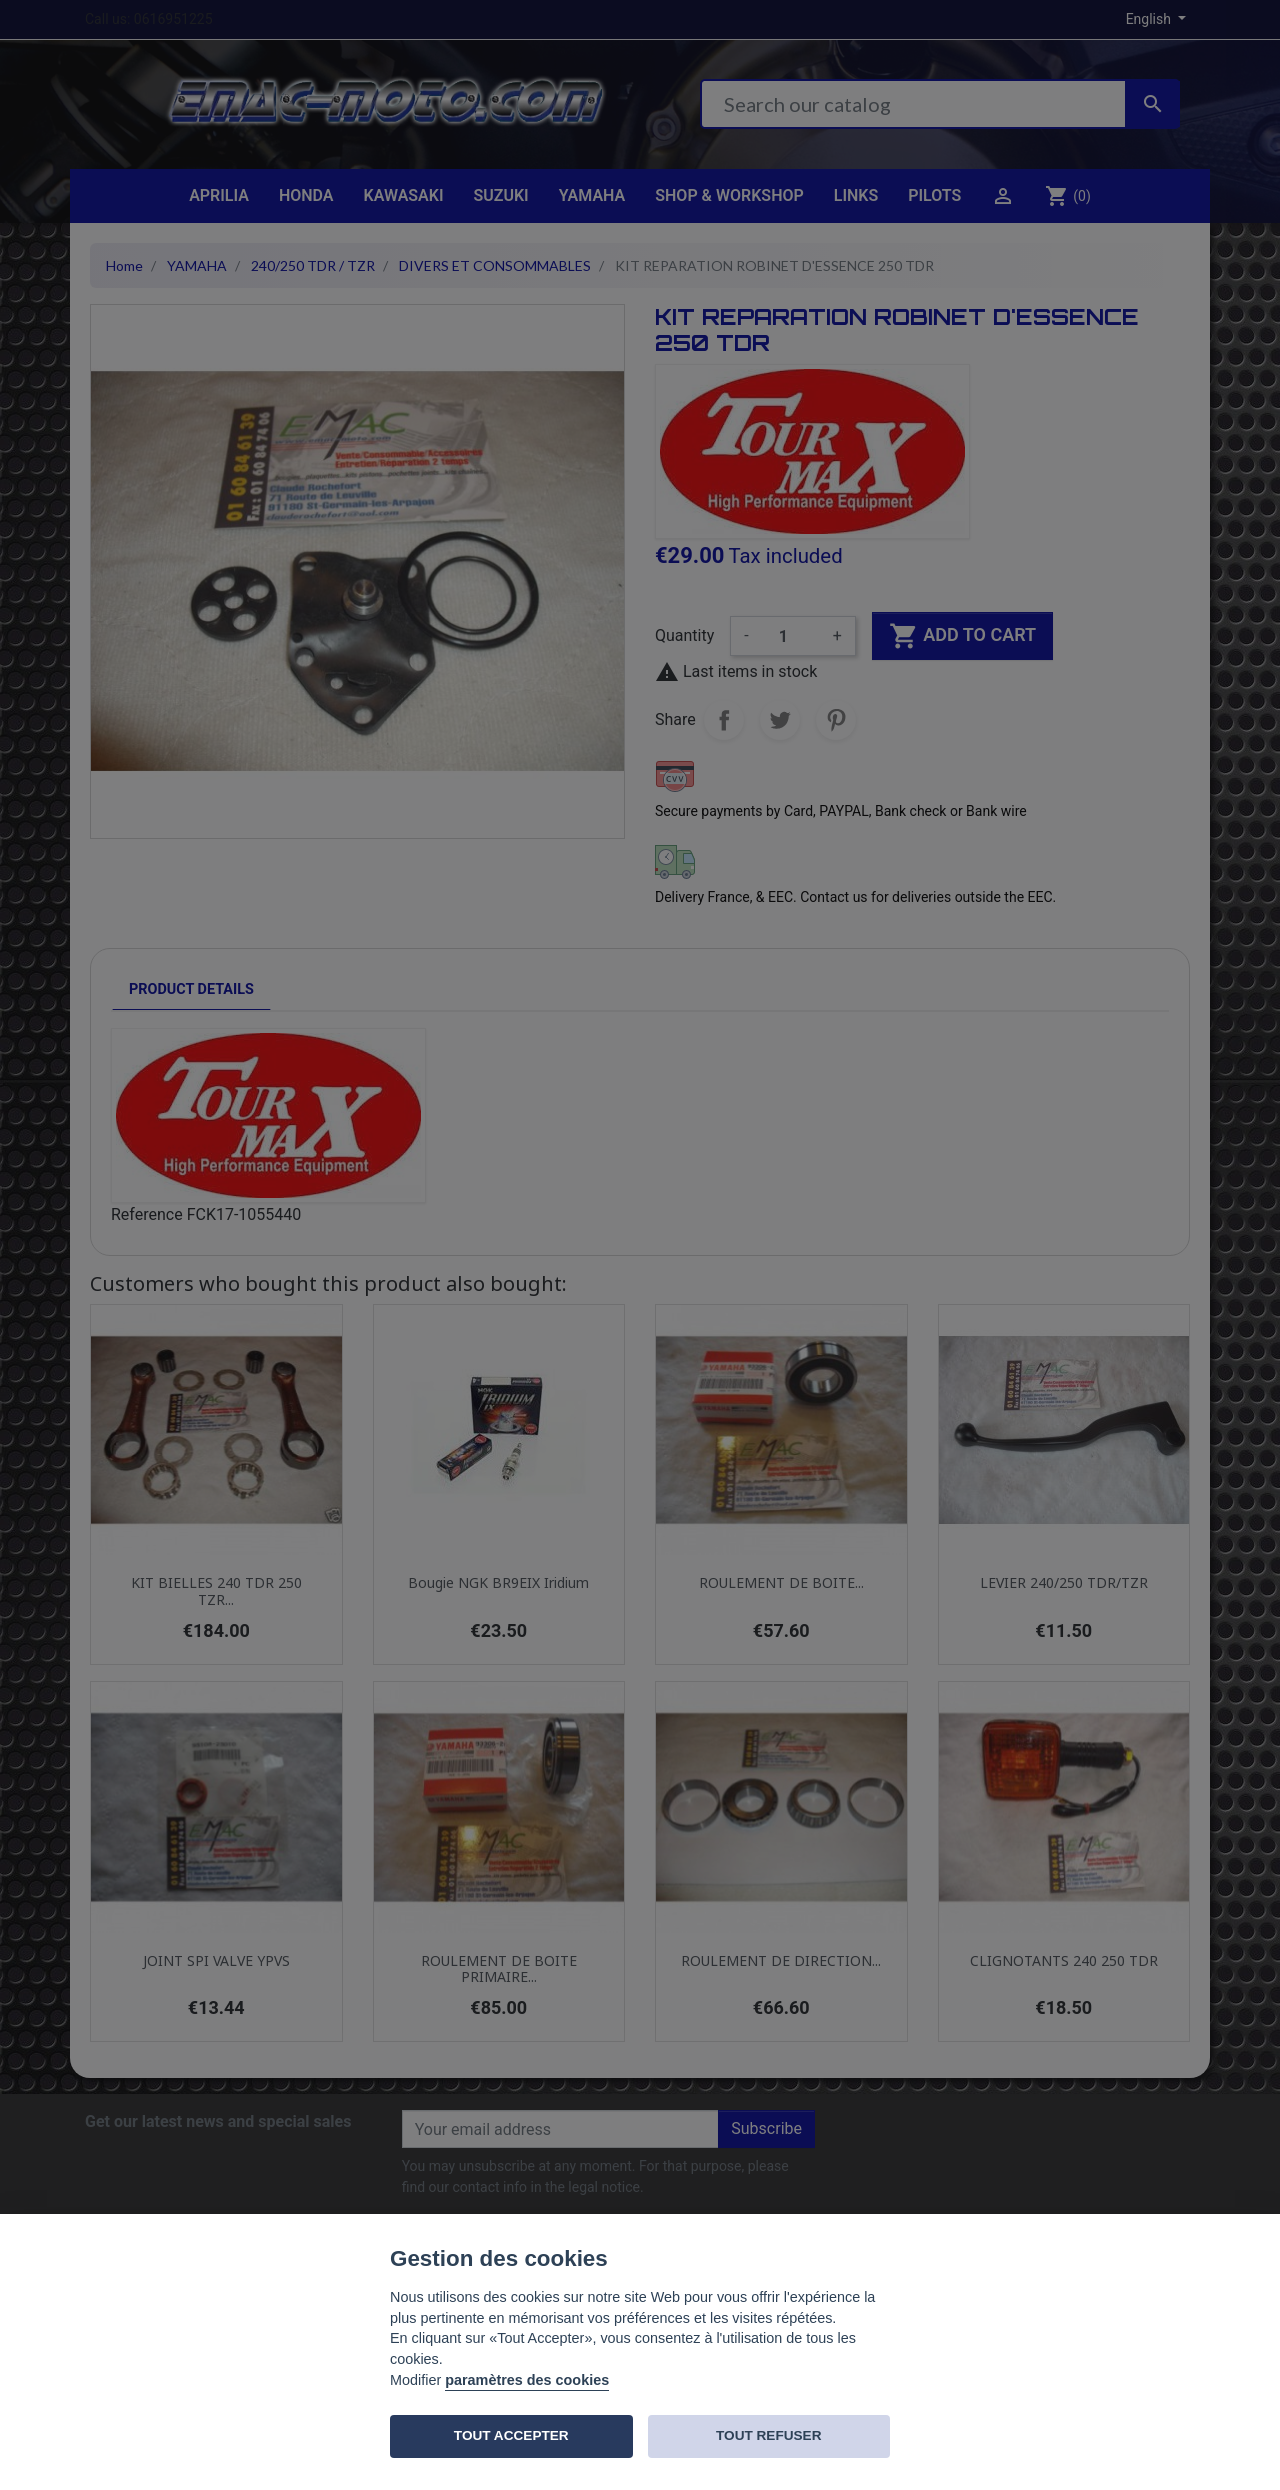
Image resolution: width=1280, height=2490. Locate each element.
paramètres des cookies (527, 2380)
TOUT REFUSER (768, 2435)
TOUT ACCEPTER (511, 2435)
